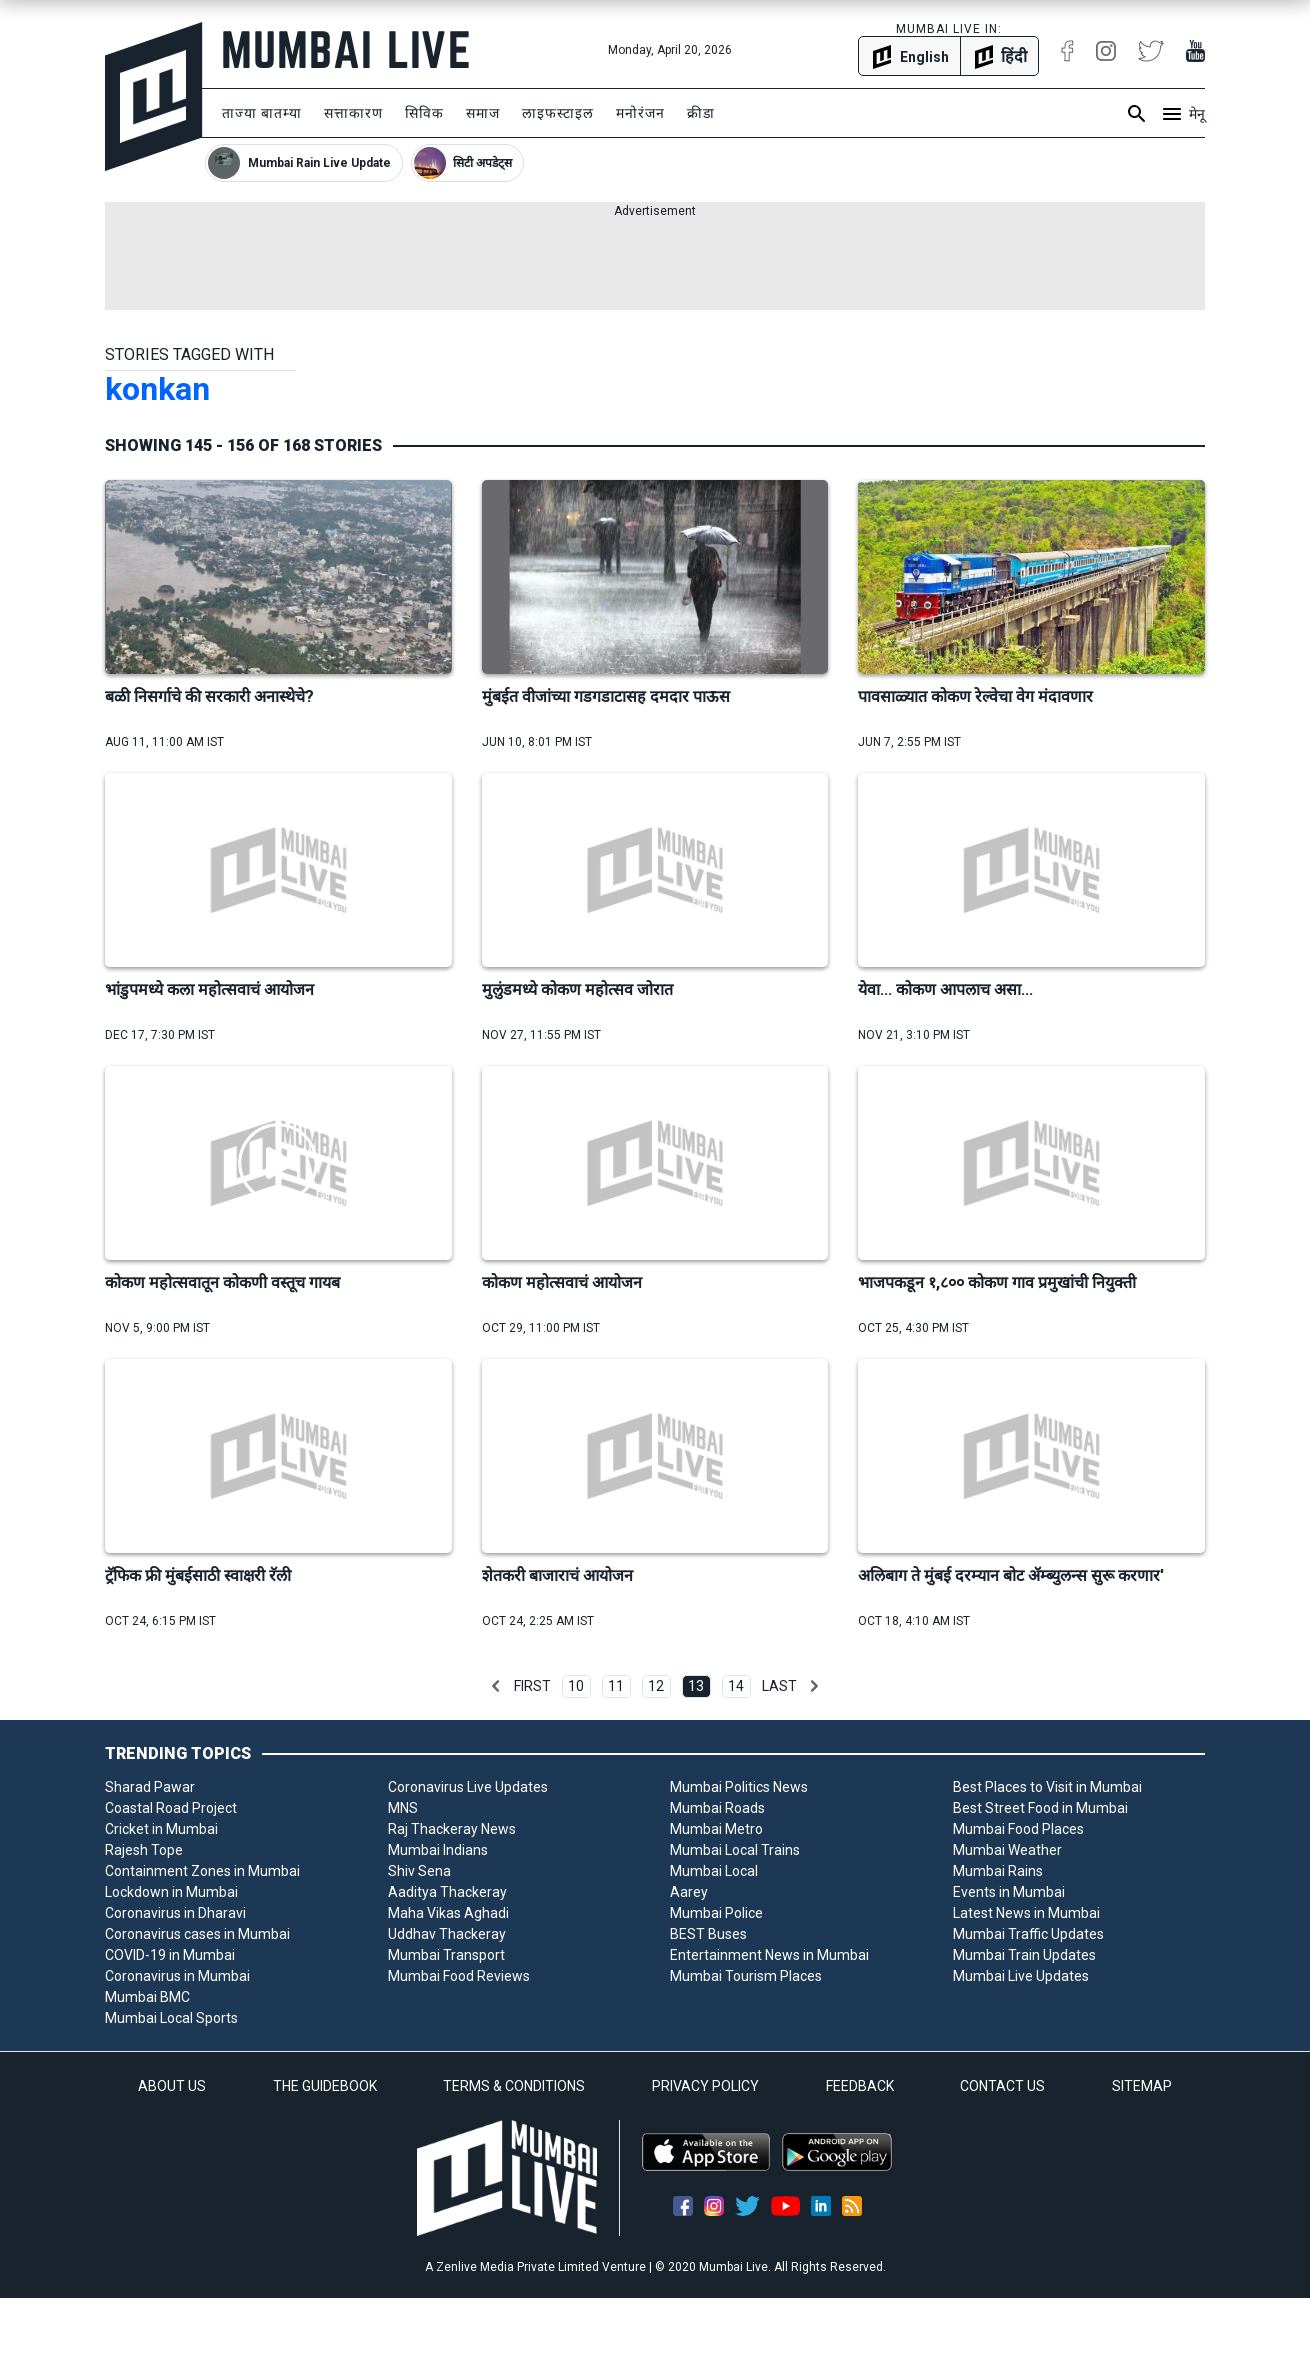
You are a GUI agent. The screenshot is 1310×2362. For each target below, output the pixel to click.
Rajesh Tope (144, 1850)
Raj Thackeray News (452, 1829)
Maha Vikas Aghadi (448, 1913)
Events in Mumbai (1009, 1892)
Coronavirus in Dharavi (175, 1913)
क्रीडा (701, 113)
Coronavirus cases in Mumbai (197, 1934)
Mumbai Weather (1007, 1850)
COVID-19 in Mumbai (170, 1955)
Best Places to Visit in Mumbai (1047, 1787)
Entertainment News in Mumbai (769, 1955)
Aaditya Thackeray (447, 1892)
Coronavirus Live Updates (468, 1787)
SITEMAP (1142, 2086)
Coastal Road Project (171, 1808)
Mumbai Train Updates (1024, 1955)
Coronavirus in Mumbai (177, 1976)
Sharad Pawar (150, 1787)
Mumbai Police (716, 1913)
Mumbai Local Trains (735, 1850)
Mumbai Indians (438, 1850)
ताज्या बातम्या (262, 113)
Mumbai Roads (717, 1808)
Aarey (689, 1892)
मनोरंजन (640, 113)
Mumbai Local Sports (171, 2018)
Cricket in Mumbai (161, 1829)
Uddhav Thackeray (447, 1934)
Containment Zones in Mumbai (202, 1871)
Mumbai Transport (446, 1955)
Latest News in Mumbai (1026, 1913)
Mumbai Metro (716, 1829)
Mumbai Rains (998, 1871)
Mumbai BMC (147, 1997)
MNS (403, 1808)
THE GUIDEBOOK (325, 2086)
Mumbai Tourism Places (746, 1976)
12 (656, 1686)
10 (576, 1686)
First (532, 1686)
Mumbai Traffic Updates (1028, 1934)
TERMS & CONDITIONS (514, 2086)
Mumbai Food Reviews (459, 1976)
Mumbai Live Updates (1021, 1976)
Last (779, 1686)
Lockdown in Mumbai (171, 1892)
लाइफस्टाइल (558, 113)
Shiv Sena (419, 1871)
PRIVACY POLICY (705, 2086)
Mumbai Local (714, 1871)
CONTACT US (1002, 2086)
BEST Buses (708, 1934)
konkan (157, 389)
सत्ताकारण (353, 113)
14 (736, 1686)
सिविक (424, 113)
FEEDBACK (860, 2086)
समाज (483, 113)
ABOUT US (172, 2086)
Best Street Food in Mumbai (1040, 1808)
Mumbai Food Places (1018, 1829)
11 (616, 1686)
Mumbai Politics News (739, 1787)
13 (696, 1686)
